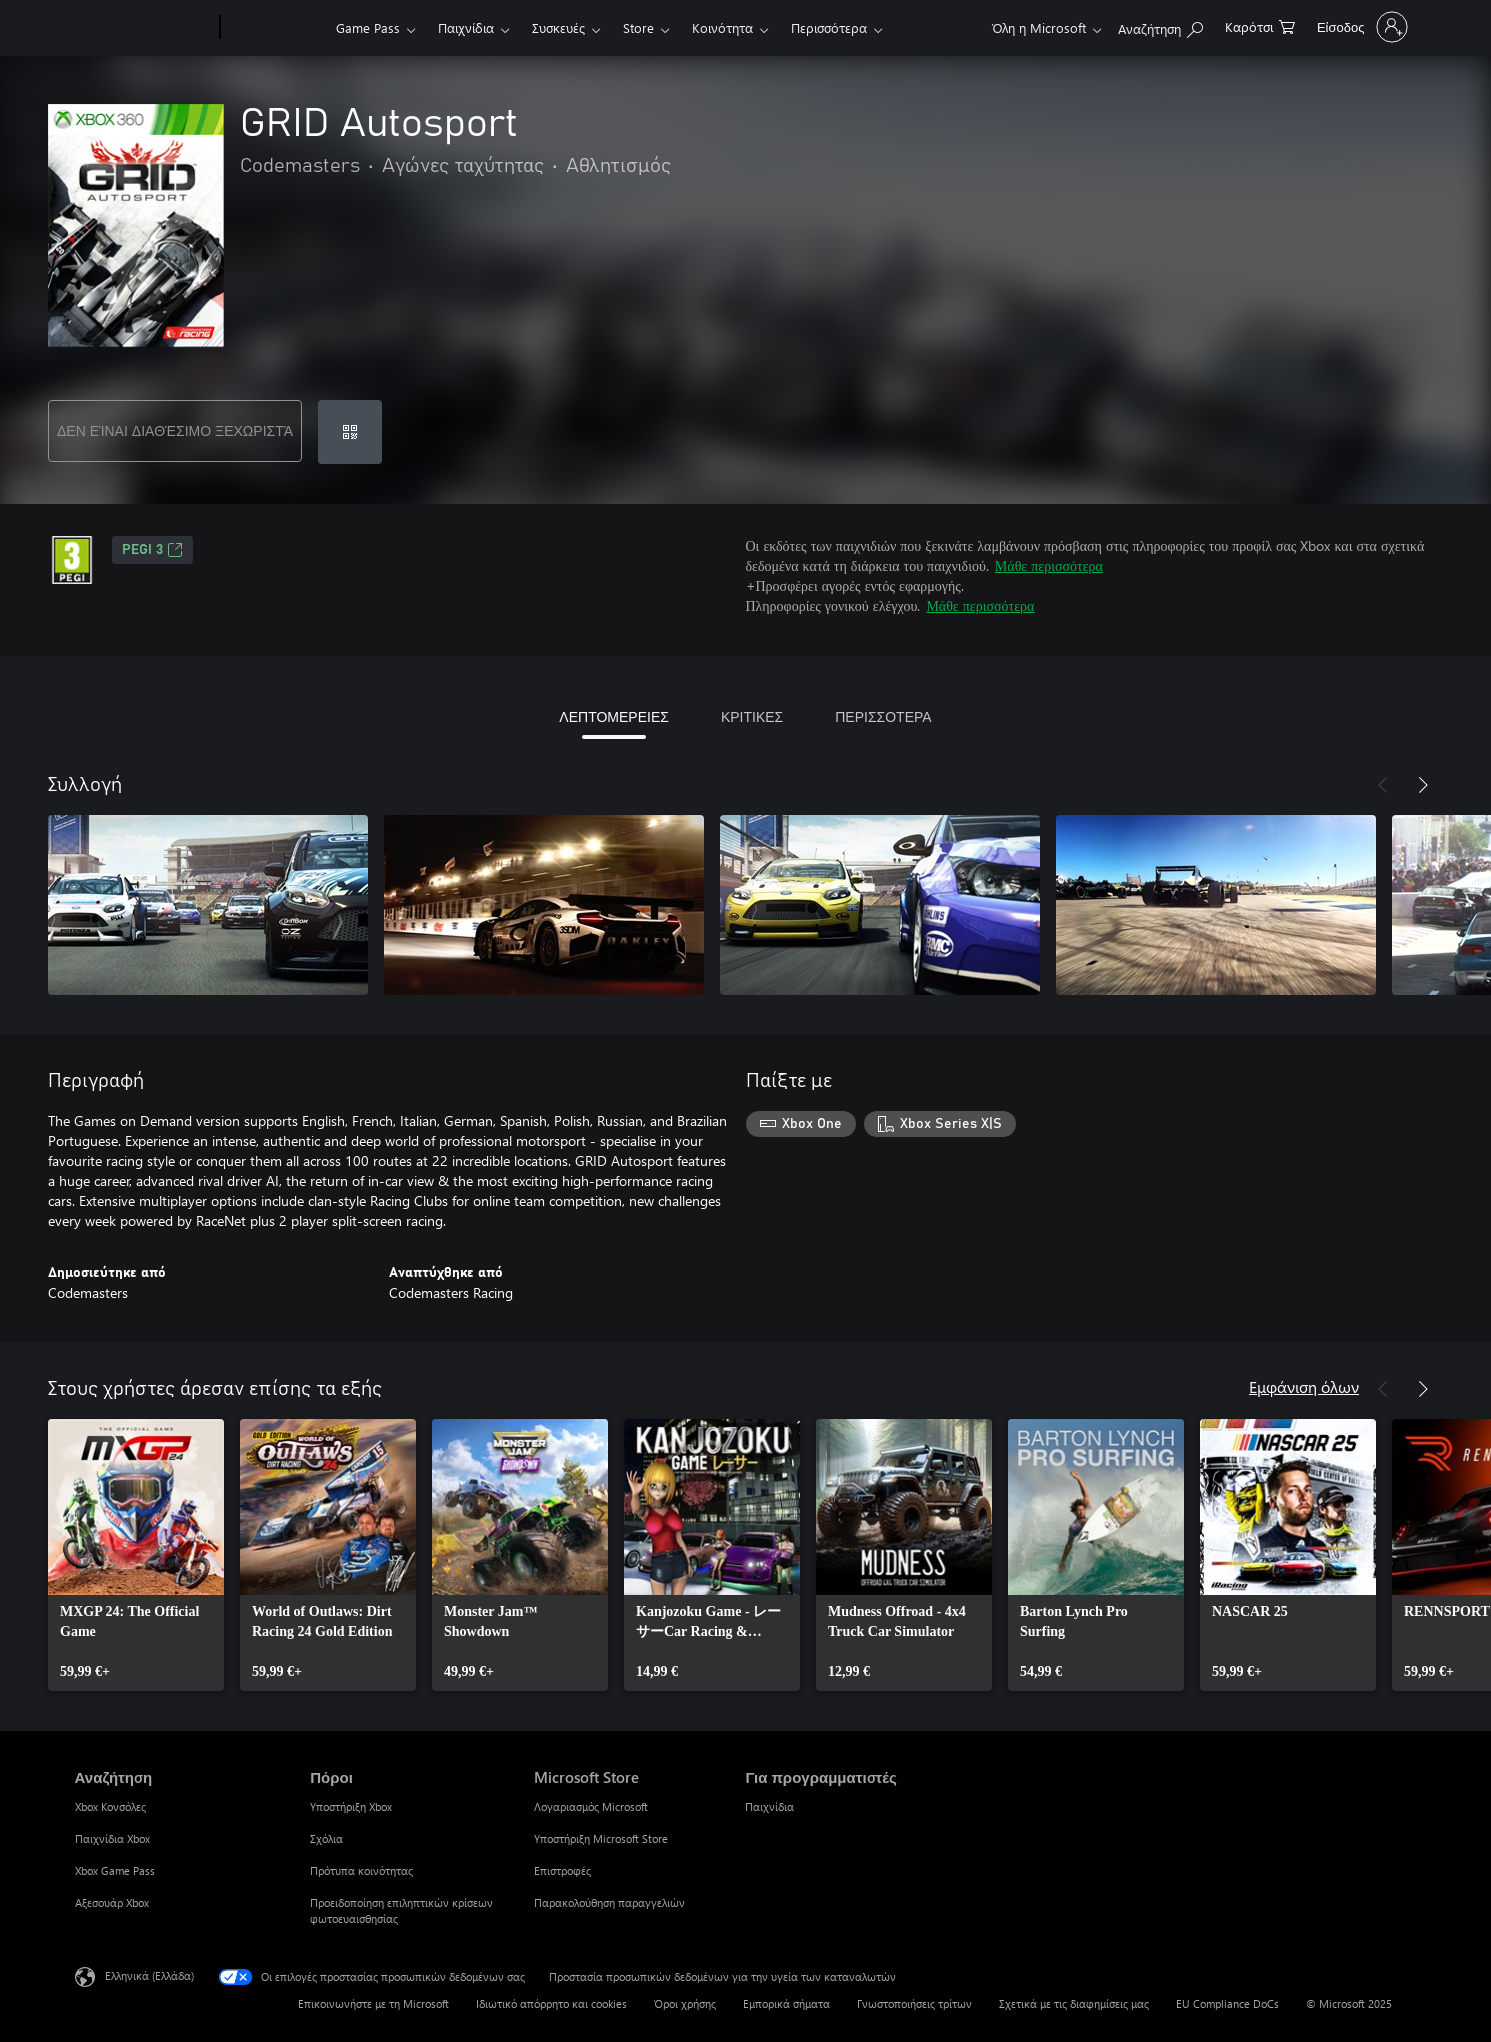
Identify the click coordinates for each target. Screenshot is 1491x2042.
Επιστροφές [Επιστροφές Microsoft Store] (562, 1870)
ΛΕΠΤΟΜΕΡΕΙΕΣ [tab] (614, 716)
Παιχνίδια (466, 27)
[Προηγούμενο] (1383, 785)
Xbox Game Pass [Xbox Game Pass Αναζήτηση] (115, 1870)
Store (638, 27)
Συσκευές (558, 27)
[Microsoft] (143, 28)
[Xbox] (275, 28)
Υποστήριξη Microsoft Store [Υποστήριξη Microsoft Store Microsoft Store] (601, 1838)
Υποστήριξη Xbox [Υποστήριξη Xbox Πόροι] (351, 1806)
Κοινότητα (722, 27)
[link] (136, 1555)
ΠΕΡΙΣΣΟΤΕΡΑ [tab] (883, 716)
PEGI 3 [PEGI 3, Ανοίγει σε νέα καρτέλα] (152, 550)
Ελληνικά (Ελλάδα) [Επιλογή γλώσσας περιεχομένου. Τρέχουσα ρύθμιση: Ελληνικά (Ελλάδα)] (149, 1975)
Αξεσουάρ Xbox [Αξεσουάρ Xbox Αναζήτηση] (112, 1902)
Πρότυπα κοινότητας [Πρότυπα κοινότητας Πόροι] (361, 1870)
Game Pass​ (368, 27)
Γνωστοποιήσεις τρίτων (914, 2003)
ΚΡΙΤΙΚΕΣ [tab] (752, 716)
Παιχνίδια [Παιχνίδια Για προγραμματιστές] (769, 1806)
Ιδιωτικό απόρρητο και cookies (551, 2003)
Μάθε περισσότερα (1049, 565)
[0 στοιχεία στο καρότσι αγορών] (1260, 25)
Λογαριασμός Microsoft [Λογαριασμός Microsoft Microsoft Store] (591, 1806)
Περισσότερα (829, 27)
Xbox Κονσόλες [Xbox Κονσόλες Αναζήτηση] (110, 1806)
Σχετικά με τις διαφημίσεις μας (1074, 2003)
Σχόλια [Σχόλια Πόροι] (326, 1838)
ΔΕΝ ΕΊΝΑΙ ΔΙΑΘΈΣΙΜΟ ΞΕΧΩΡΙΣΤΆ (175, 430)
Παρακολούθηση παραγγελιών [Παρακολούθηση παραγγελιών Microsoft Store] (609, 1902)
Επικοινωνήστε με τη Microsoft (373, 2003)
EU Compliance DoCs (1227, 2003)
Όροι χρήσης (685, 2003)
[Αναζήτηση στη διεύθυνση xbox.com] (1160, 25)
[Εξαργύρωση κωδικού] (350, 432)
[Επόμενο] (1423, 785)
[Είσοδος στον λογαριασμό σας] (1361, 27)
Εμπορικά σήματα (786, 2003)
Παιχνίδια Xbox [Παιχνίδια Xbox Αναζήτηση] (112, 1838)
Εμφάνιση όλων (1304, 1386)
